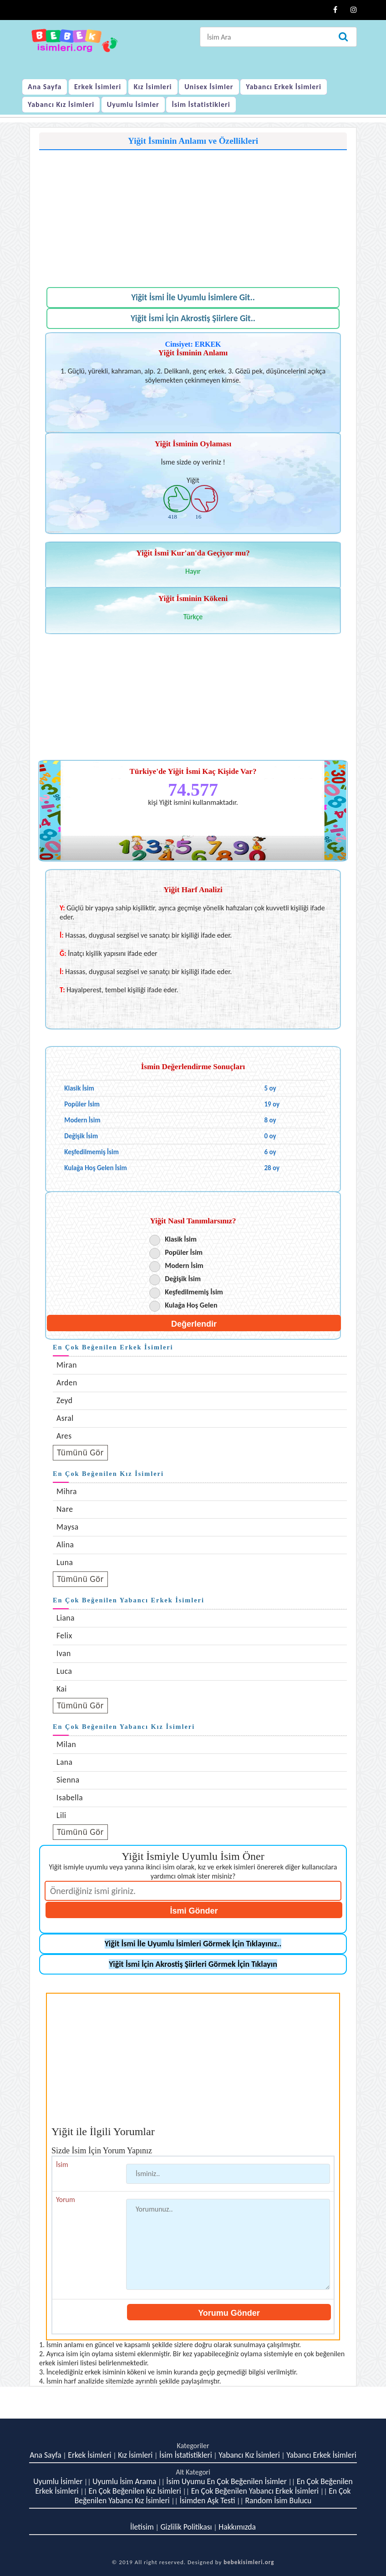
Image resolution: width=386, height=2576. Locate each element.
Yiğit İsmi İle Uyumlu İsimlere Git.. (193, 297)
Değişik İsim (183, 1278)
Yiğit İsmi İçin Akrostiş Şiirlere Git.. (193, 318)
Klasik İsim (181, 1239)
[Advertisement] (193, 214)
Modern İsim (184, 1265)
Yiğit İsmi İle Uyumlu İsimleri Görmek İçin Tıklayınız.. (193, 1944)
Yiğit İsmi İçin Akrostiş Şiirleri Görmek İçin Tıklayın (193, 1964)
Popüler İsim (184, 1252)
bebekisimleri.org (248, 2562)
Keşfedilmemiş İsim (194, 1292)
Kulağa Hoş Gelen (191, 1305)
